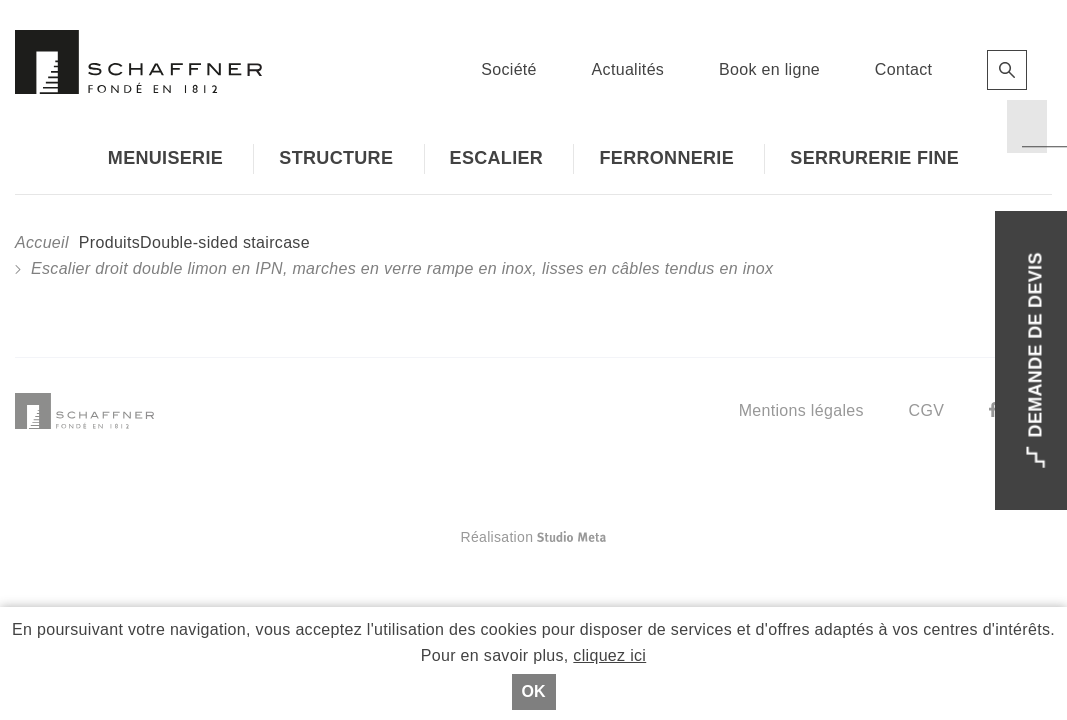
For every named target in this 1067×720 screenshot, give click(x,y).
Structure (336, 158)
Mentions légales (801, 410)
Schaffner (138, 62)
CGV (927, 410)
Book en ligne (769, 69)
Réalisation (612, 537)
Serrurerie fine (874, 158)
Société (509, 69)
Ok (534, 691)
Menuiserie (165, 158)
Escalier (497, 158)
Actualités (628, 69)
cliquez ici (609, 655)
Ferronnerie (666, 158)
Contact (903, 69)
